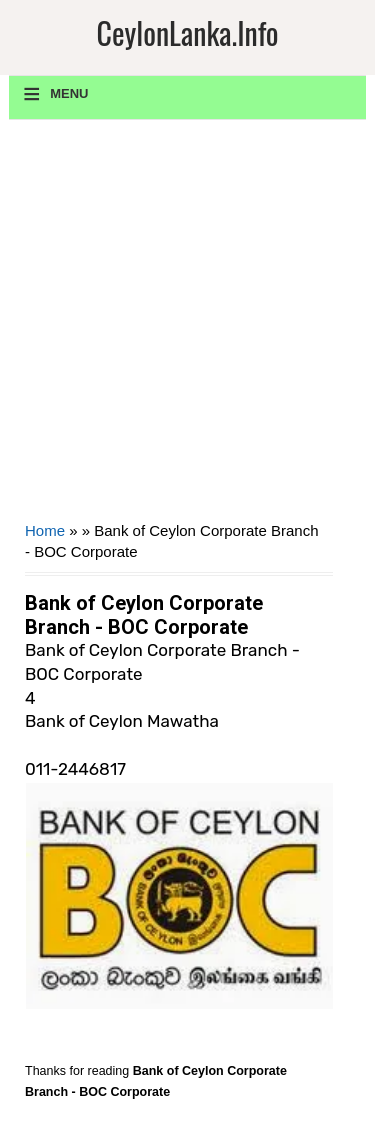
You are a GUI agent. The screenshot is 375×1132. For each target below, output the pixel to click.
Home (45, 530)
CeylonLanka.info (187, 32)
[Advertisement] (187, 327)
